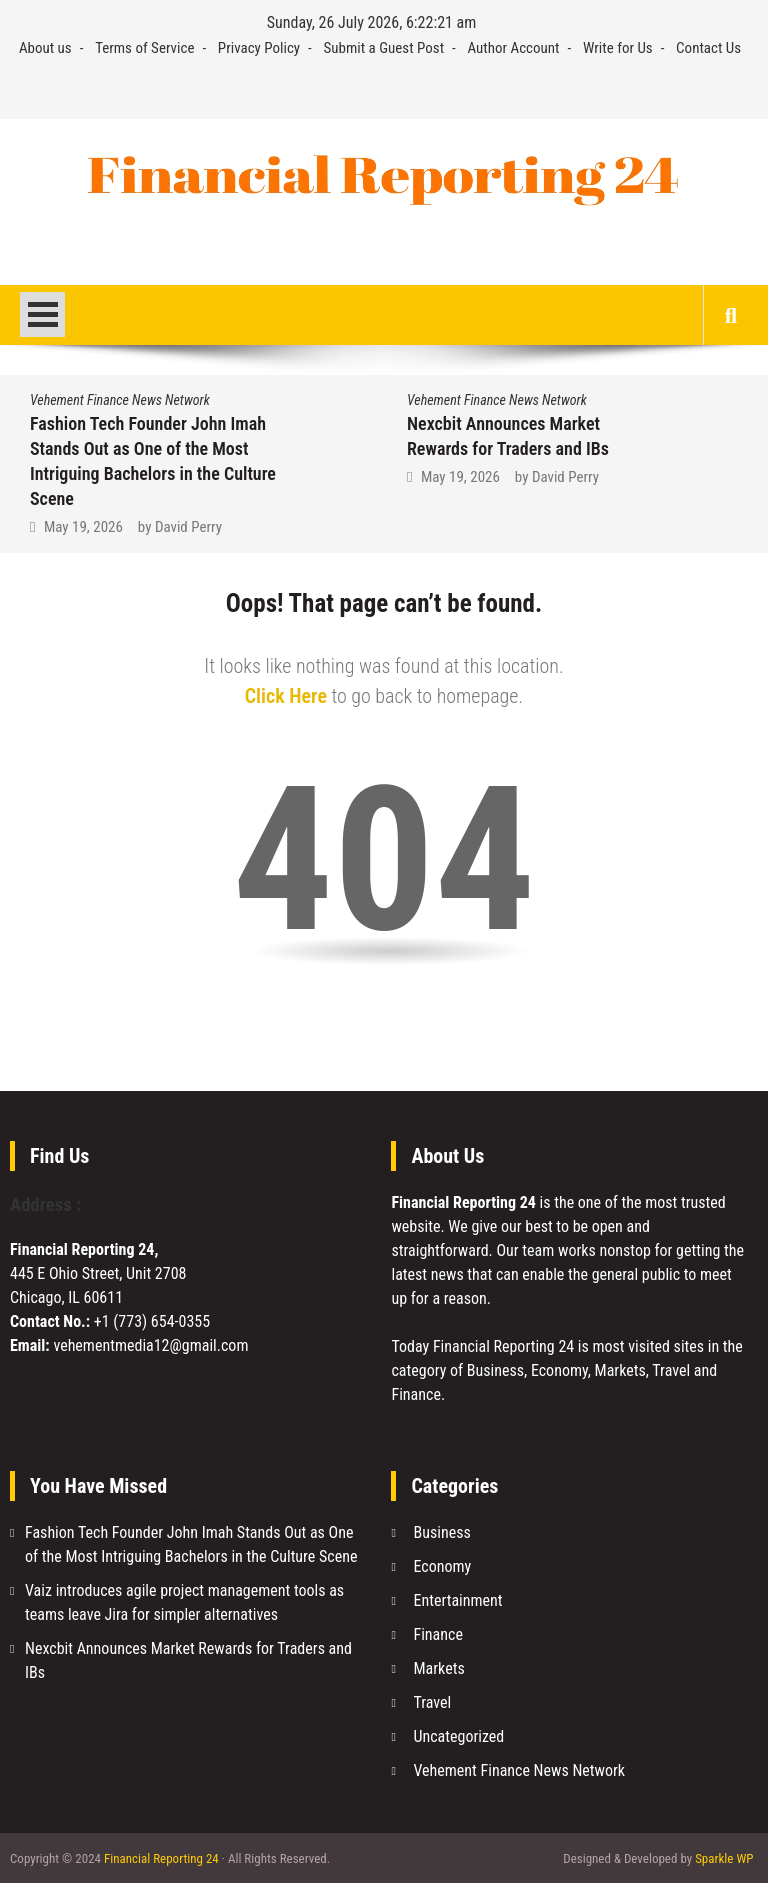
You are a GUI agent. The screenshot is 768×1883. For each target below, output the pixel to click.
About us (45, 48)
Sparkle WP (724, 1858)
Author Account (513, 48)
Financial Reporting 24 (161, 1858)
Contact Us (708, 48)
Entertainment (457, 1600)
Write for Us (618, 48)
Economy (442, 1566)
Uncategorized (458, 1736)
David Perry (188, 527)
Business (441, 1532)
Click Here (286, 696)
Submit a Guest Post (384, 48)
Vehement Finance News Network (120, 400)
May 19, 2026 (83, 527)
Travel (432, 1702)
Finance (437, 1634)
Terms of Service (144, 48)
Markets (438, 1668)
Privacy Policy (259, 48)
